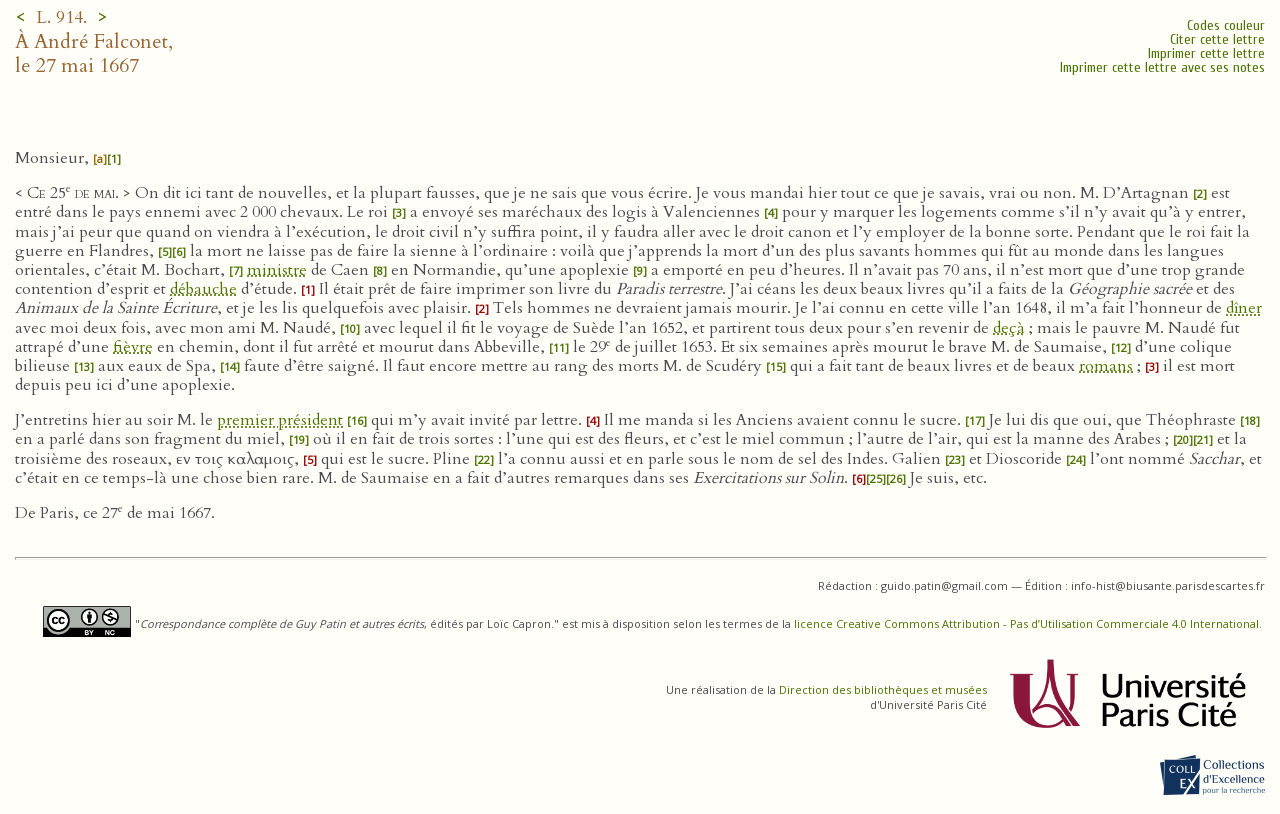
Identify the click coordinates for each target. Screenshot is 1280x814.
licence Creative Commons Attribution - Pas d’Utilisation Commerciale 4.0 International (1026, 623)
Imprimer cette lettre (1206, 53)
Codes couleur (1226, 25)
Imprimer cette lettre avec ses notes (1162, 67)
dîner (1244, 308)
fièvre (133, 347)
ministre (277, 270)
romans (1106, 366)
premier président (280, 420)
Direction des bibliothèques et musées (883, 689)
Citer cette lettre (1217, 39)
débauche (203, 289)
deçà (1009, 328)
